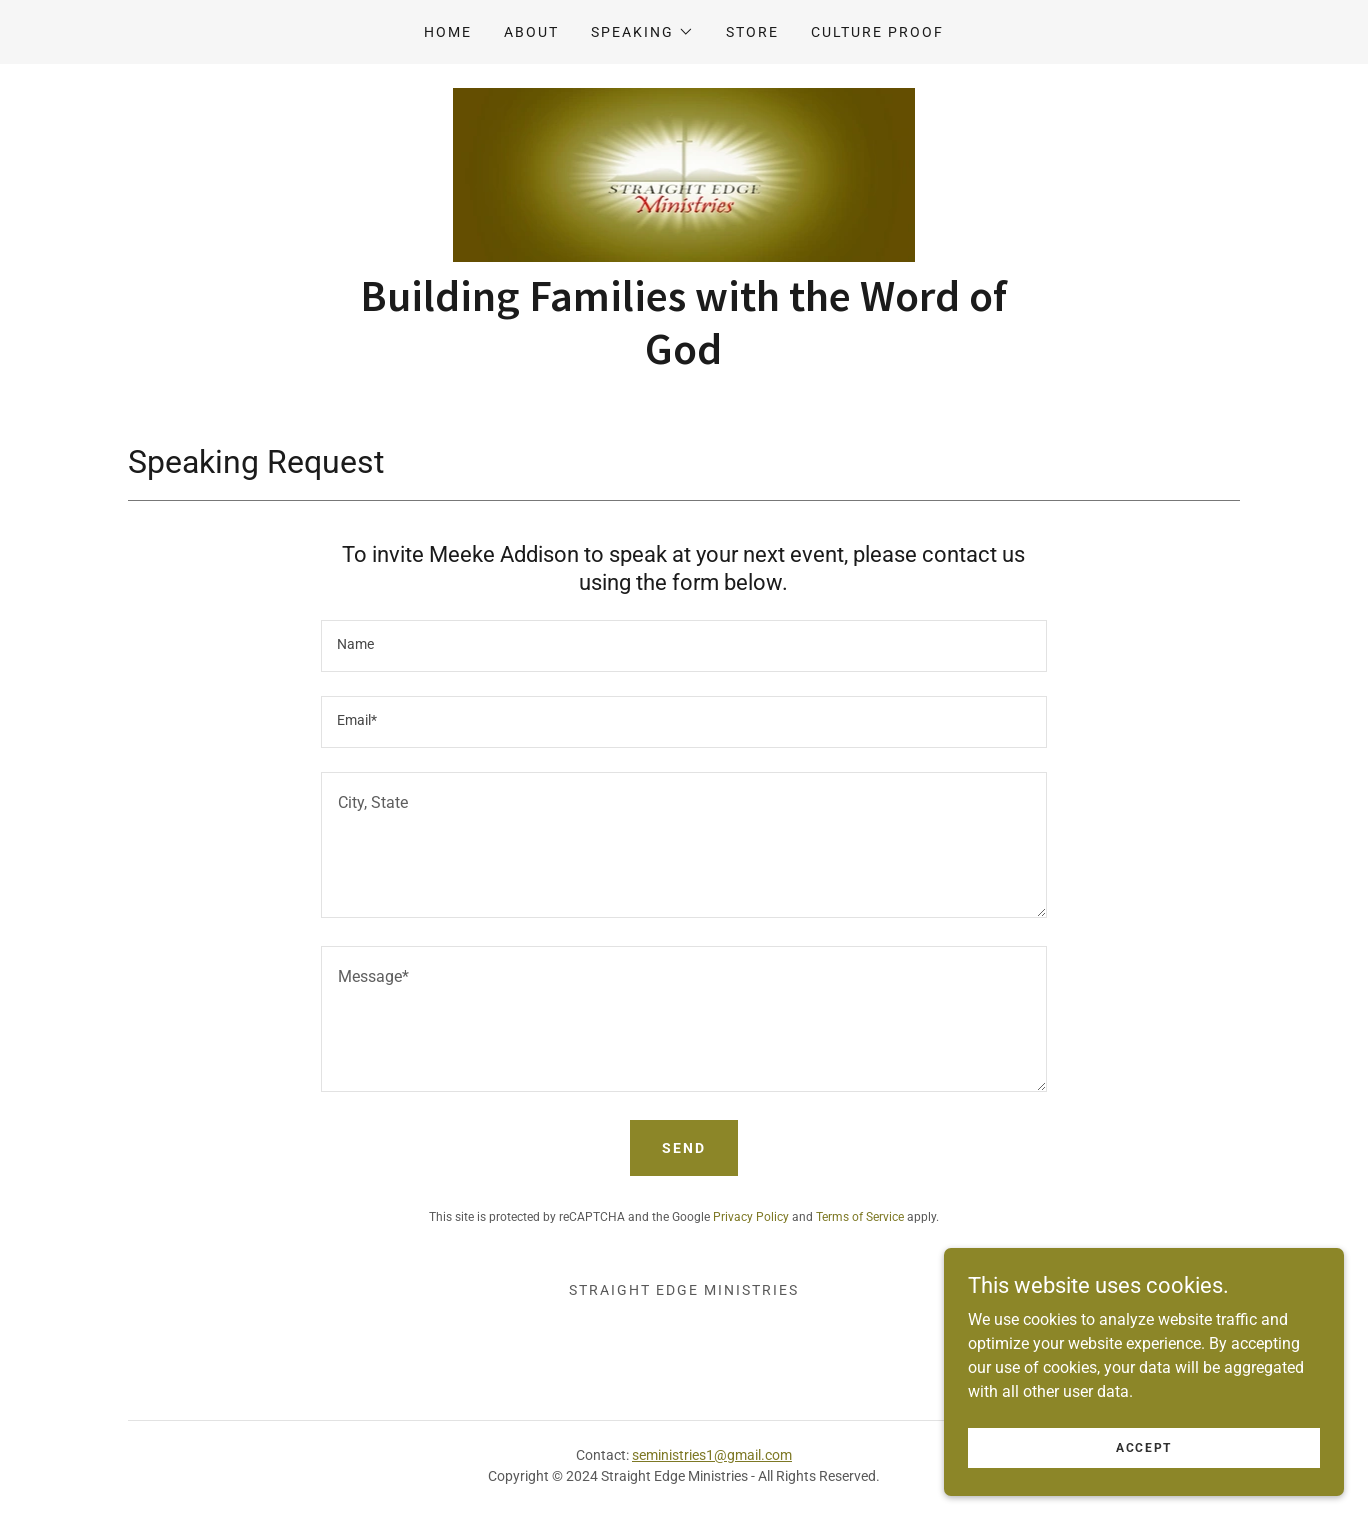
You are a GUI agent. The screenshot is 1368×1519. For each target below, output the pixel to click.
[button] (642, 32)
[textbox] (683, 646)
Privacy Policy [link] (751, 1217)
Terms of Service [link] (860, 1217)
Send (684, 1148)
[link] (684, 173)
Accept (1144, 1447)
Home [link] (448, 32)
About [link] (531, 32)
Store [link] (752, 32)
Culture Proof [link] (877, 32)
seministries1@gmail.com (712, 1455)
